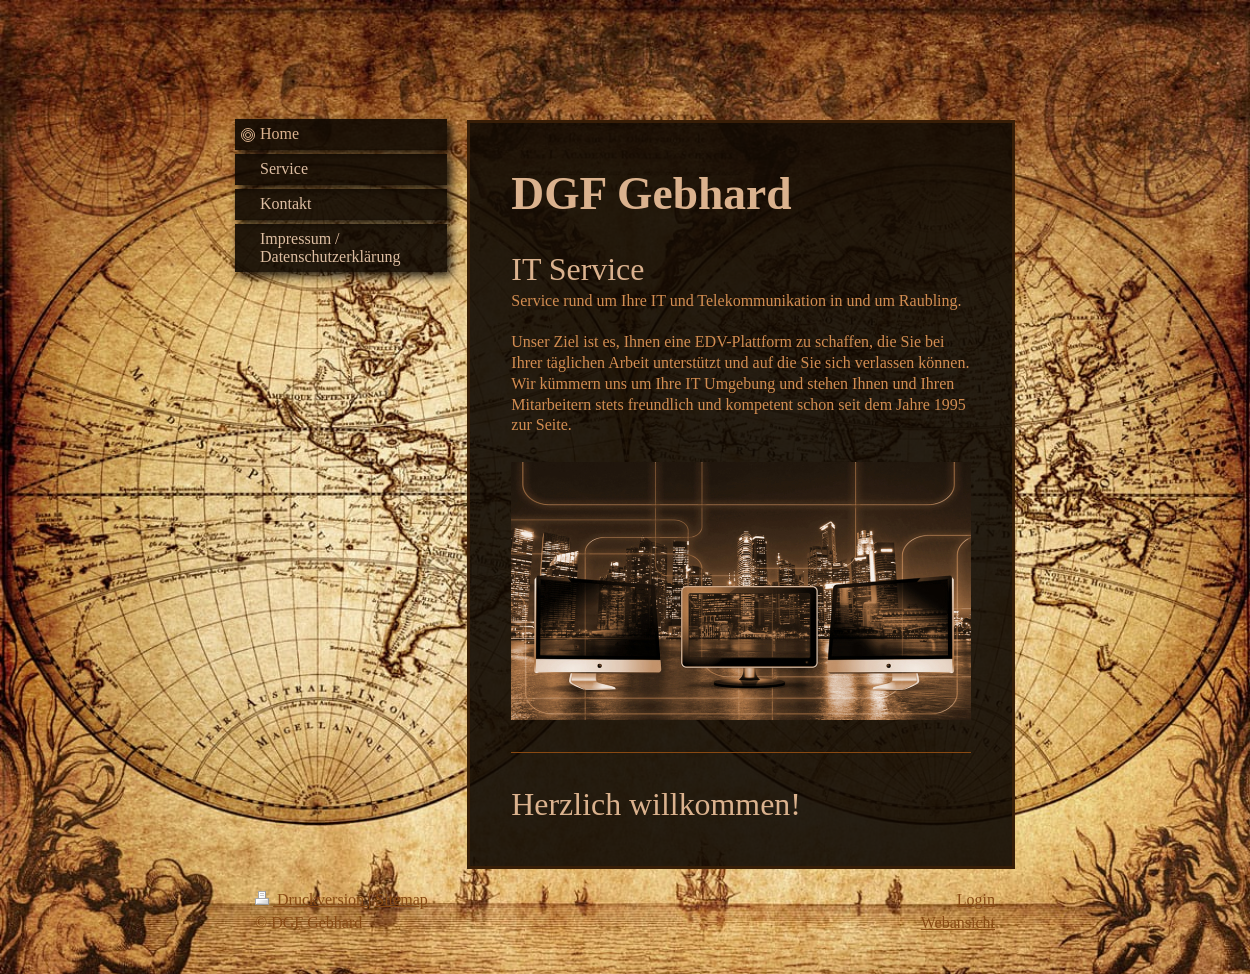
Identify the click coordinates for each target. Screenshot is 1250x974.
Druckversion (311, 899)
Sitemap (401, 899)
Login (976, 899)
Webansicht (958, 922)
